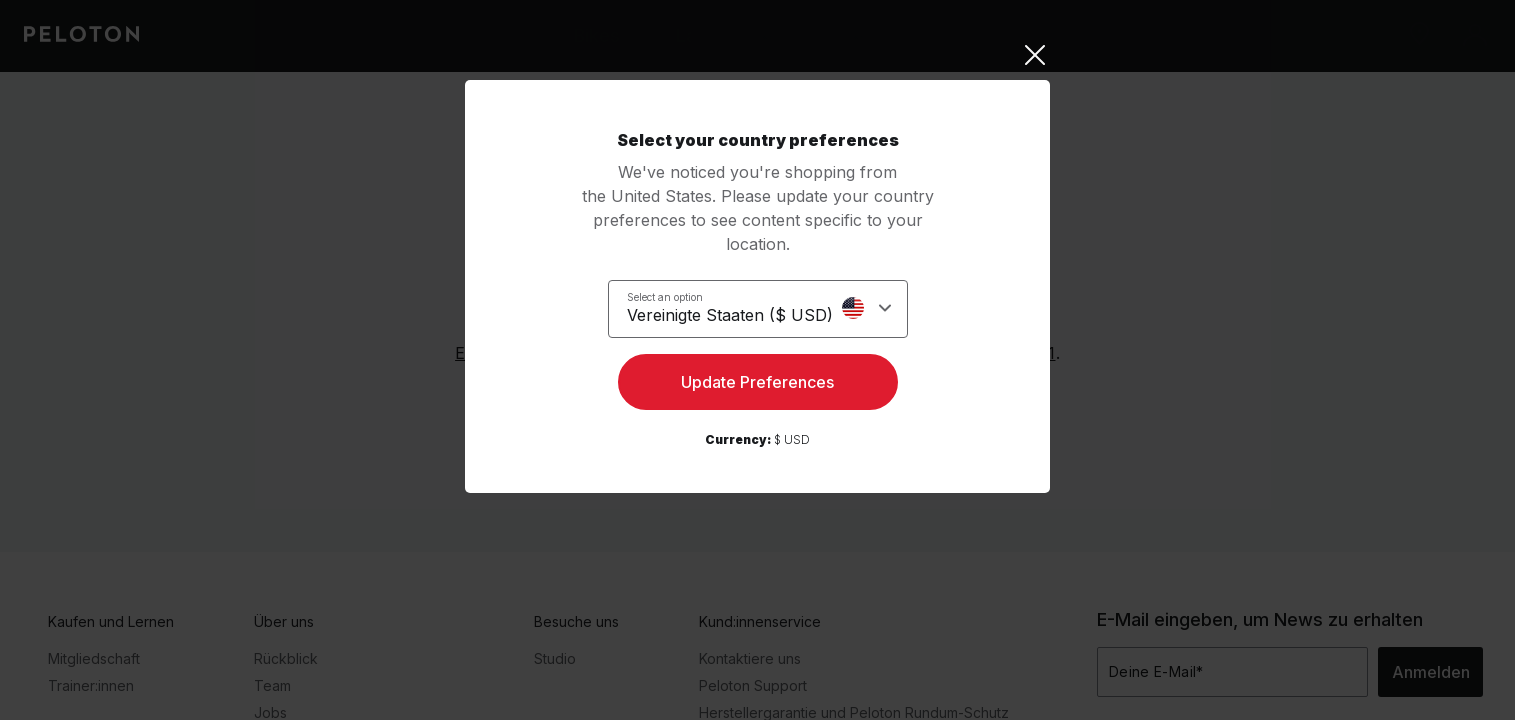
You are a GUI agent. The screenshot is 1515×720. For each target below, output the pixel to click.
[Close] (757, 55)
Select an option (677, 296)
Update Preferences (757, 386)
